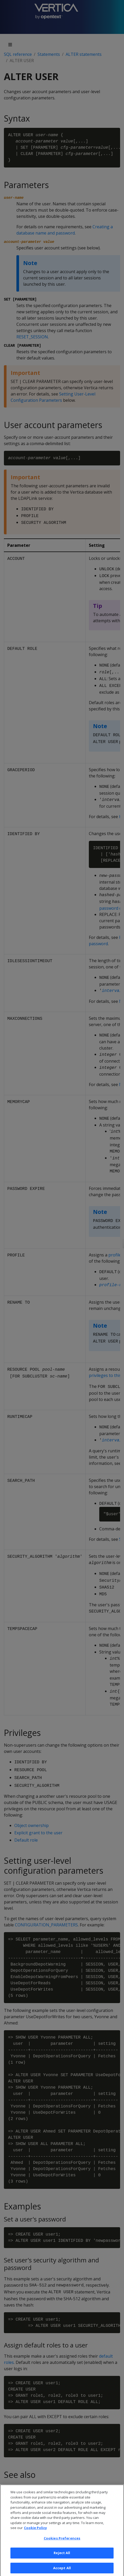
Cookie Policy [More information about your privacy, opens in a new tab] (35, 2533)
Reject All (62, 2558)
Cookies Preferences (62, 2544)
